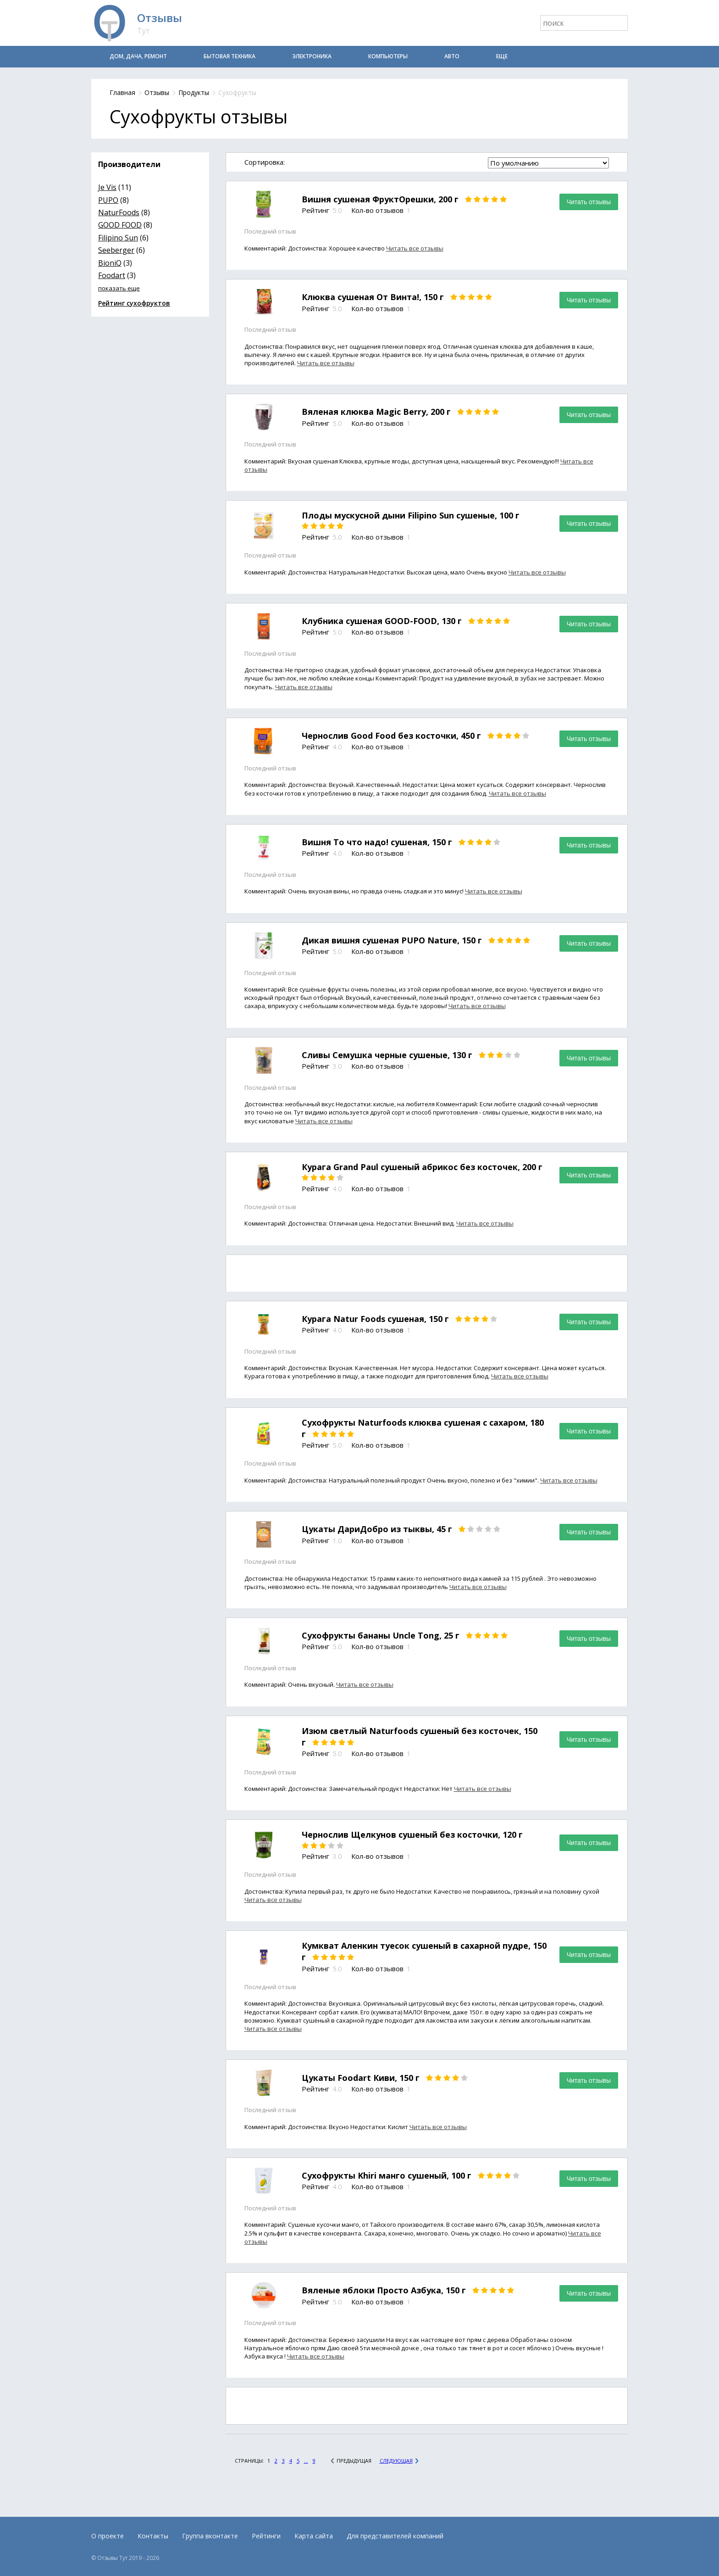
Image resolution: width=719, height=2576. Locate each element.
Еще (502, 56)
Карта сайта (313, 2535)
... (306, 2460)
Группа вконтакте (210, 2535)
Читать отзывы (589, 202)
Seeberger (116, 250)
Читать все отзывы (414, 248)
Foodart (111, 275)
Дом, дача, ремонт (138, 56)
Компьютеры (388, 56)
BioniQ (110, 263)
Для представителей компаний (395, 2535)
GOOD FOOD (120, 225)
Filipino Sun (118, 238)
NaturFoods (118, 212)
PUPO (108, 200)
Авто (451, 56)
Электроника (312, 56)
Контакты (153, 2535)
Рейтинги (266, 2535)
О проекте (107, 2535)
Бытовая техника (229, 56)
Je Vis (107, 187)
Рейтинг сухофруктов (134, 303)
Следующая (396, 2460)
